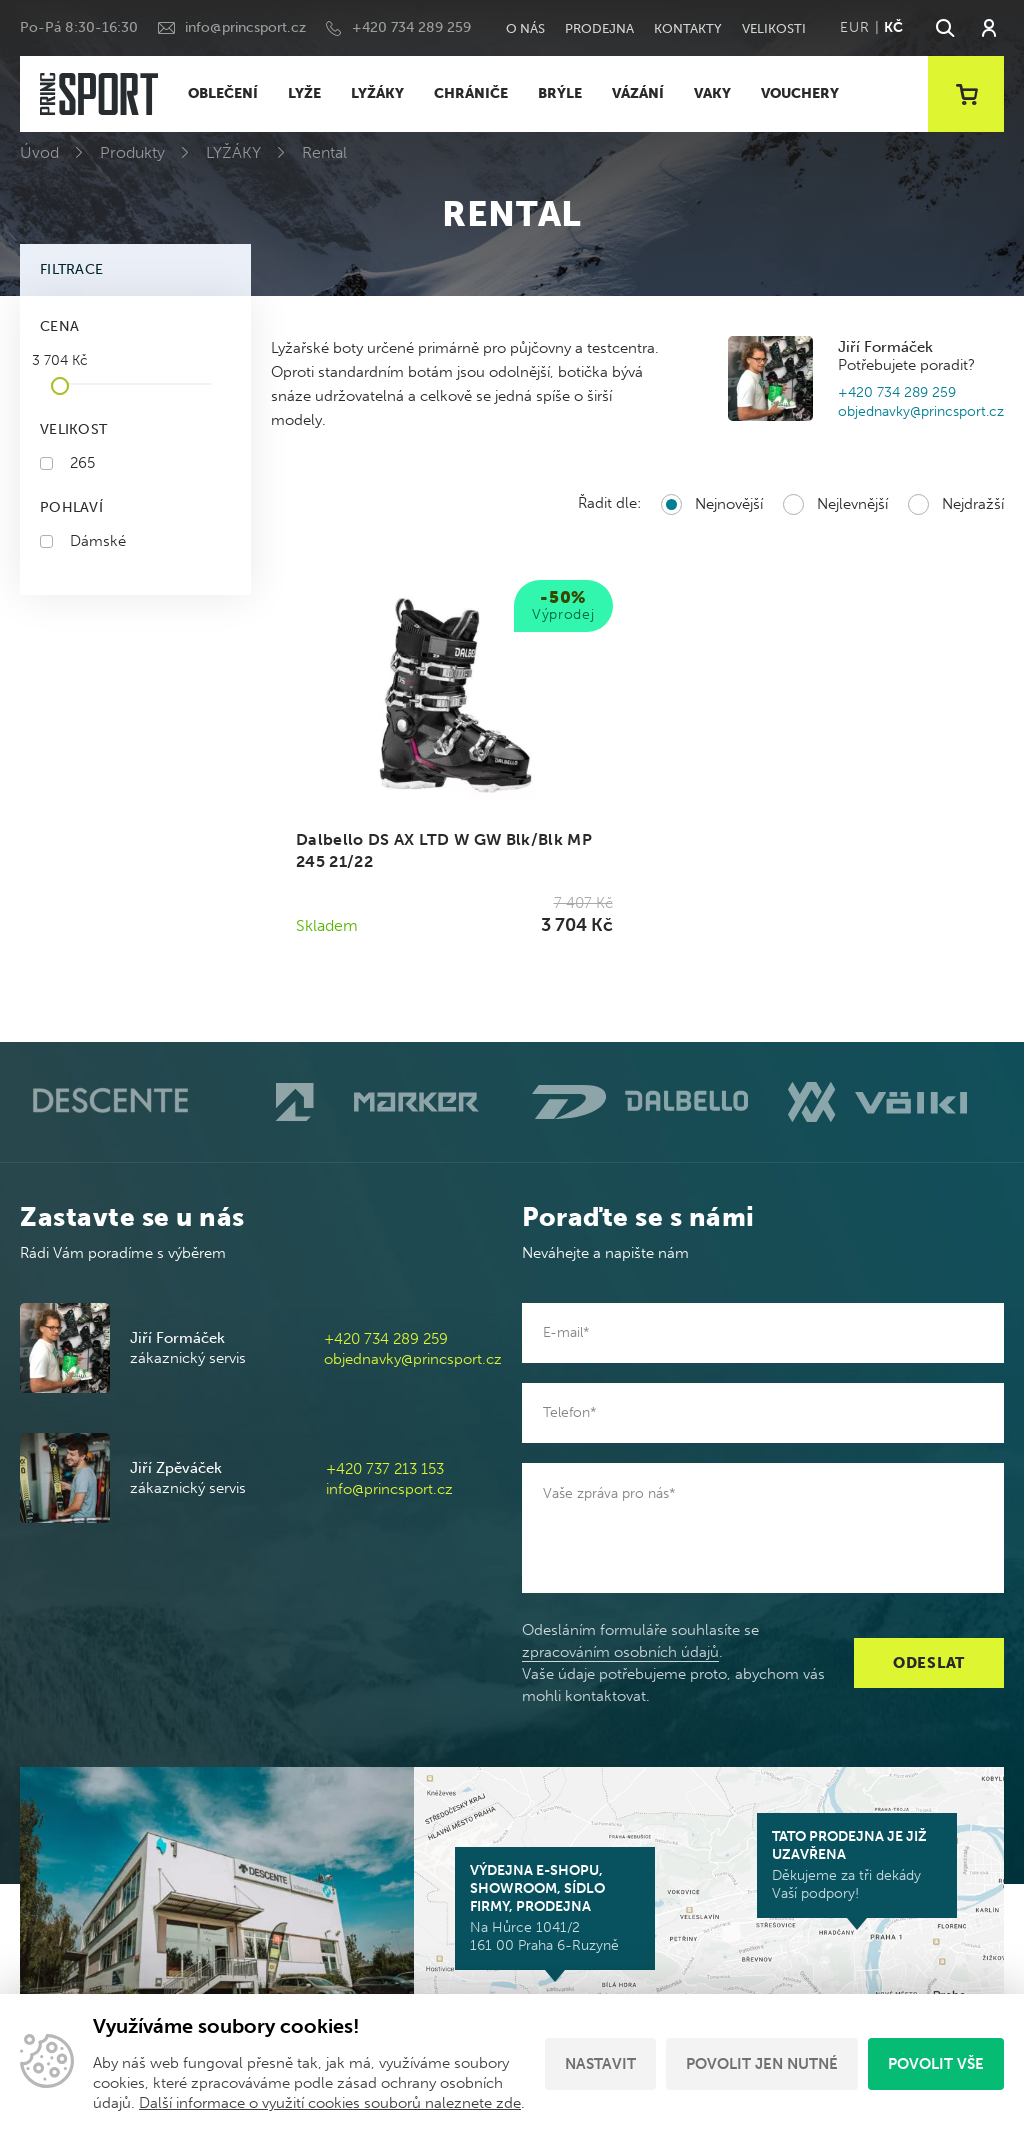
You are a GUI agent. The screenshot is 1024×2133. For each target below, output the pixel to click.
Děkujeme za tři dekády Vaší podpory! (857, 1865)
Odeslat (929, 1663)
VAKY (712, 93)
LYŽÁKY (377, 93)
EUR (854, 27)
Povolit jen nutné (762, 2064)
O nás (525, 28)
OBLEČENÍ (223, 93)
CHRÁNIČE (471, 93)
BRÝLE (560, 93)
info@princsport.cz (245, 27)
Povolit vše (936, 2064)
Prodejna (599, 28)
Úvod (39, 152)
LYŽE (304, 93)
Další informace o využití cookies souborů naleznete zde (330, 2103)
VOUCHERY (800, 93)
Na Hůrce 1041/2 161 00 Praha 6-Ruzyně (555, 1908)
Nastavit (600, 2064)
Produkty (132, 152)
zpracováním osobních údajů (620, 1652)
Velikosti (774, 28)
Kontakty (688, 28)
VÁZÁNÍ (638, 93)
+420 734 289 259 (411, 27)
